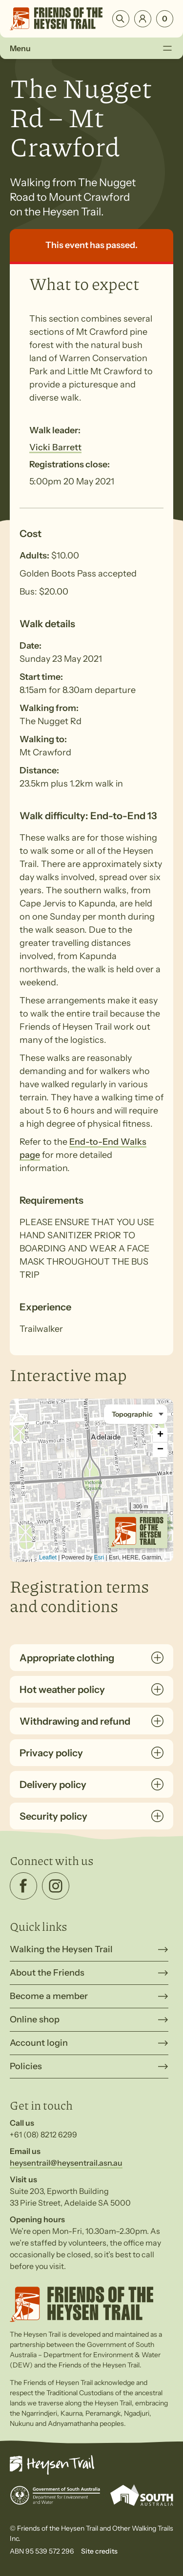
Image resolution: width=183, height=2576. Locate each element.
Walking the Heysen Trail (61, 1949)
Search (120, 18)
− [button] (160, 1449)
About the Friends (47, 1972)
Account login (39, 2043)
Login (142, 18)
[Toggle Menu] (167, 48)
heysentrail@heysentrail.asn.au (66, 2163)
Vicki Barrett (55, 447)
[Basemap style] (135, 1414)
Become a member (49, 1996)
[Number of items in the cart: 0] (164, 18)
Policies (26, 2066)
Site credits (99, 2551)
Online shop (35, 2019)
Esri (99, 1557)
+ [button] (160, 1435)
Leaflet (48, 1557)
